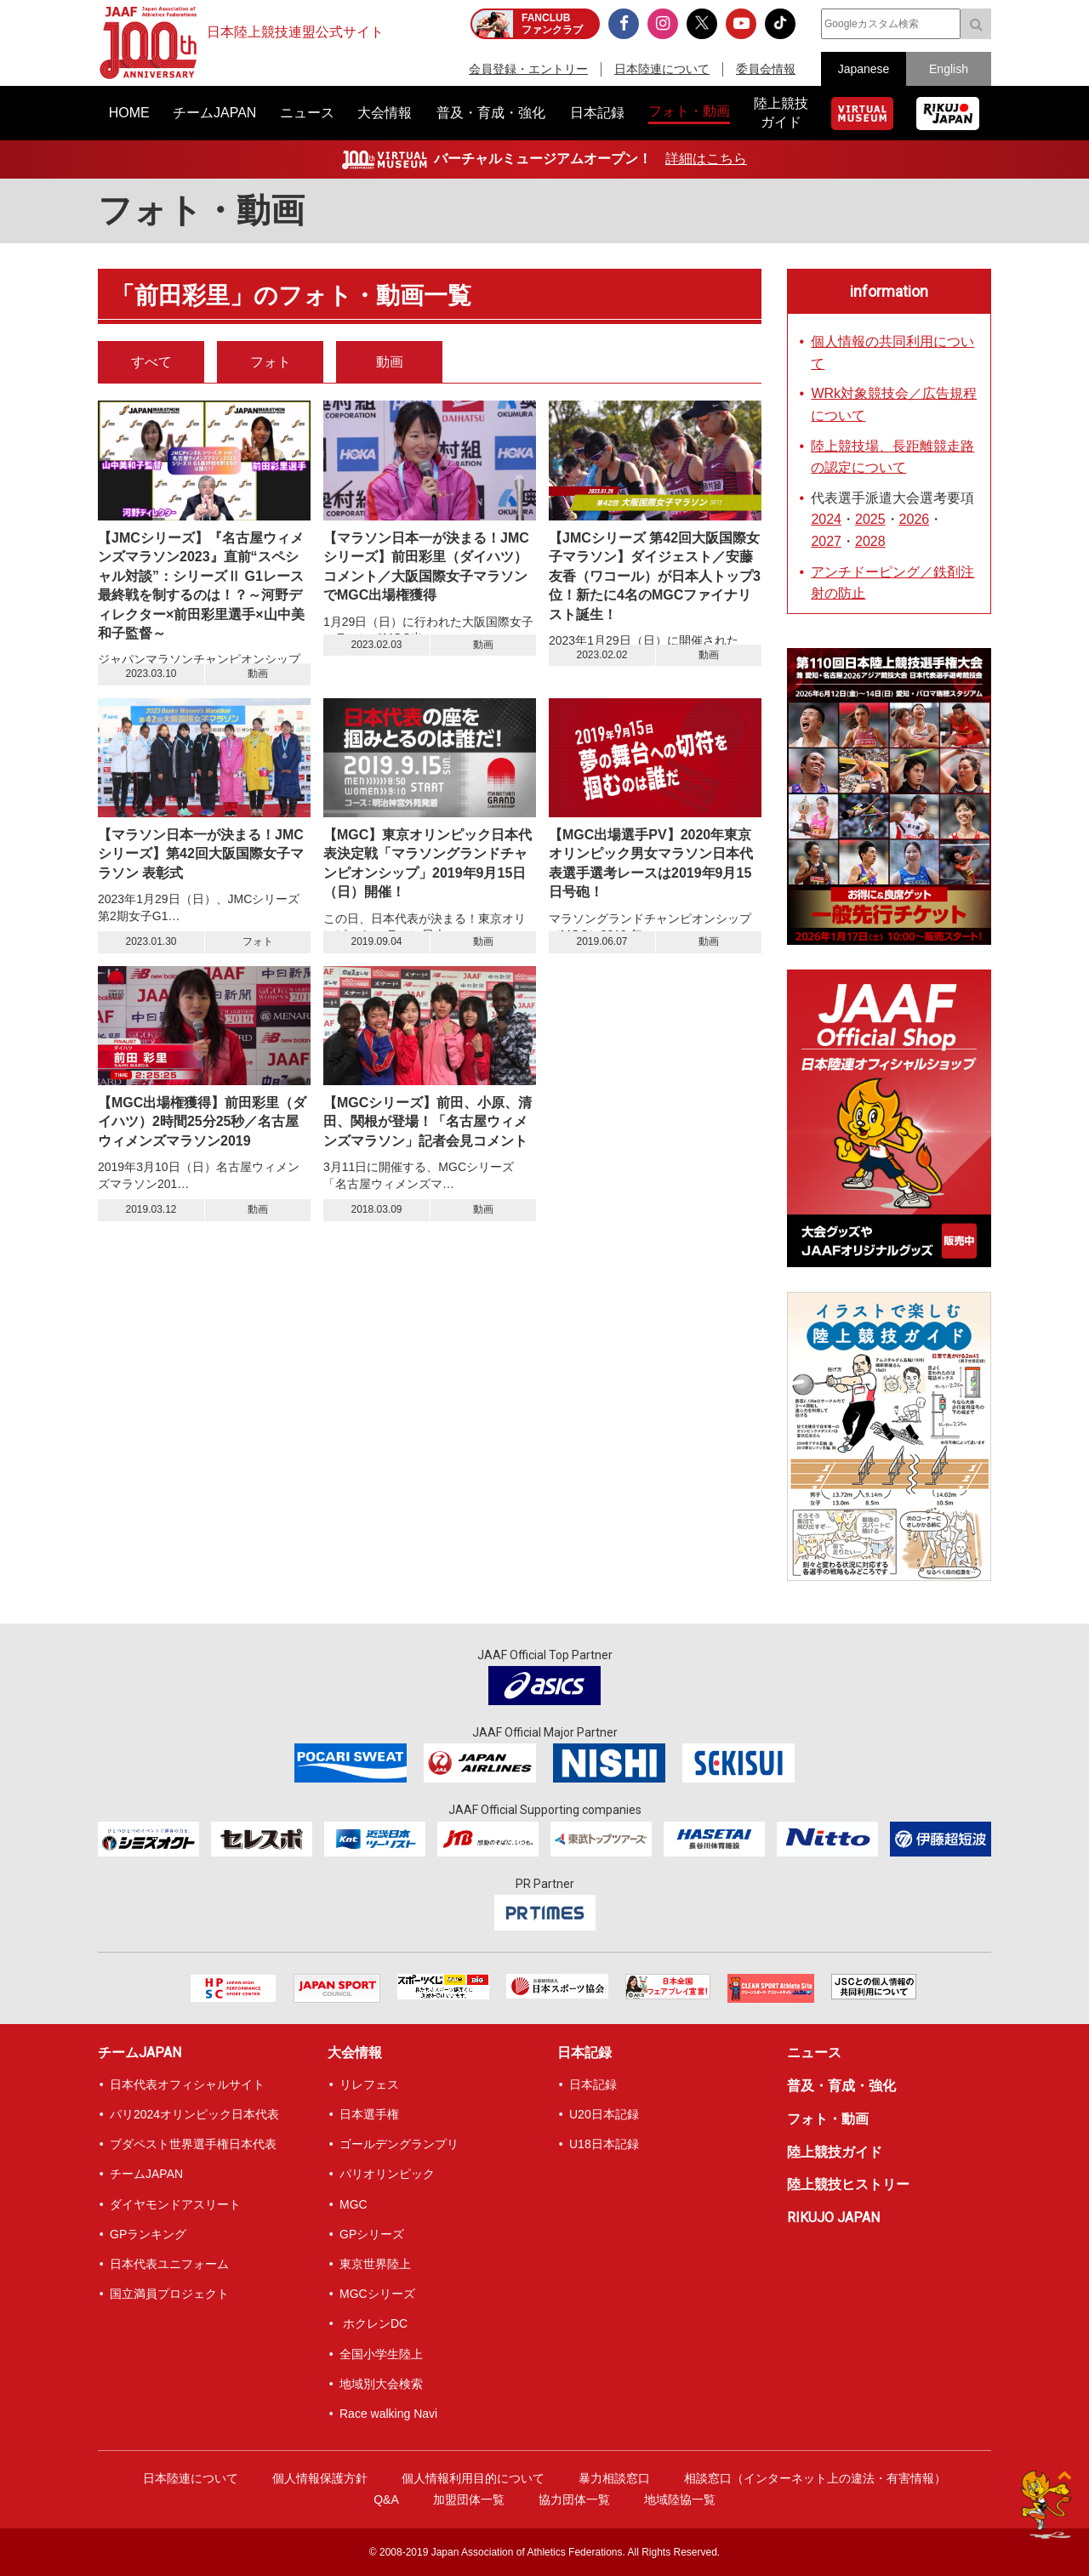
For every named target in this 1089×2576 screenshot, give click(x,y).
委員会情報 (765, 69)
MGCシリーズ (377, 2293)
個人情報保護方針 (320, 2478)
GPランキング (148, 2234)
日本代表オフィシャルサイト (187, 2084)
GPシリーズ (371, 2234)
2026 (914, 519)
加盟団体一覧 (469, 2499)
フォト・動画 (828, 2119)
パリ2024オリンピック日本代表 (194, 2114)
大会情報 (355, 2052)
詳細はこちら (706, 158)
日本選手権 (369, 2114)
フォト (270, 362)
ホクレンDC (373, 2323)
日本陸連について (662, 69)
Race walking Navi (388, 2413)
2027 (826, 541)
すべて (151, 362)
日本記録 (584, 2052)
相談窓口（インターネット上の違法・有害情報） (815, 2478)
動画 (389, 362)
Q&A (386, 2499)
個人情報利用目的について (473, 2478)
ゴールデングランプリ (399, 2144)
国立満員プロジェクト (169, 2293)
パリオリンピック (387, 2174)
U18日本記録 (604, 2144)
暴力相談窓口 (614, 2478)
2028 (870, 541)
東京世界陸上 (375, 2264)
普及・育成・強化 (841, 2086)
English (948, 69)
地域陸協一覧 (680, 2499)
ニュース (814, 2052)
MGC (353, 2204)
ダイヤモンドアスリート (175, 2204)
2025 (870, 519)
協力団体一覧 (574, 2499)
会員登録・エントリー (528, 69)
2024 (826, 519)
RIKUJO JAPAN (833, 2217)
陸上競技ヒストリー (848, 2184)
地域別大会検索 (381, 2384)
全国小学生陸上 (381, 2354)
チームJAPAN (139, 2052)
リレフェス (369, 2084)
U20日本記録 (604, 2114)
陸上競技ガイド (834, 2152)
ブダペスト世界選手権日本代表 (193, 2144)
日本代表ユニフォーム (169, 2264)
